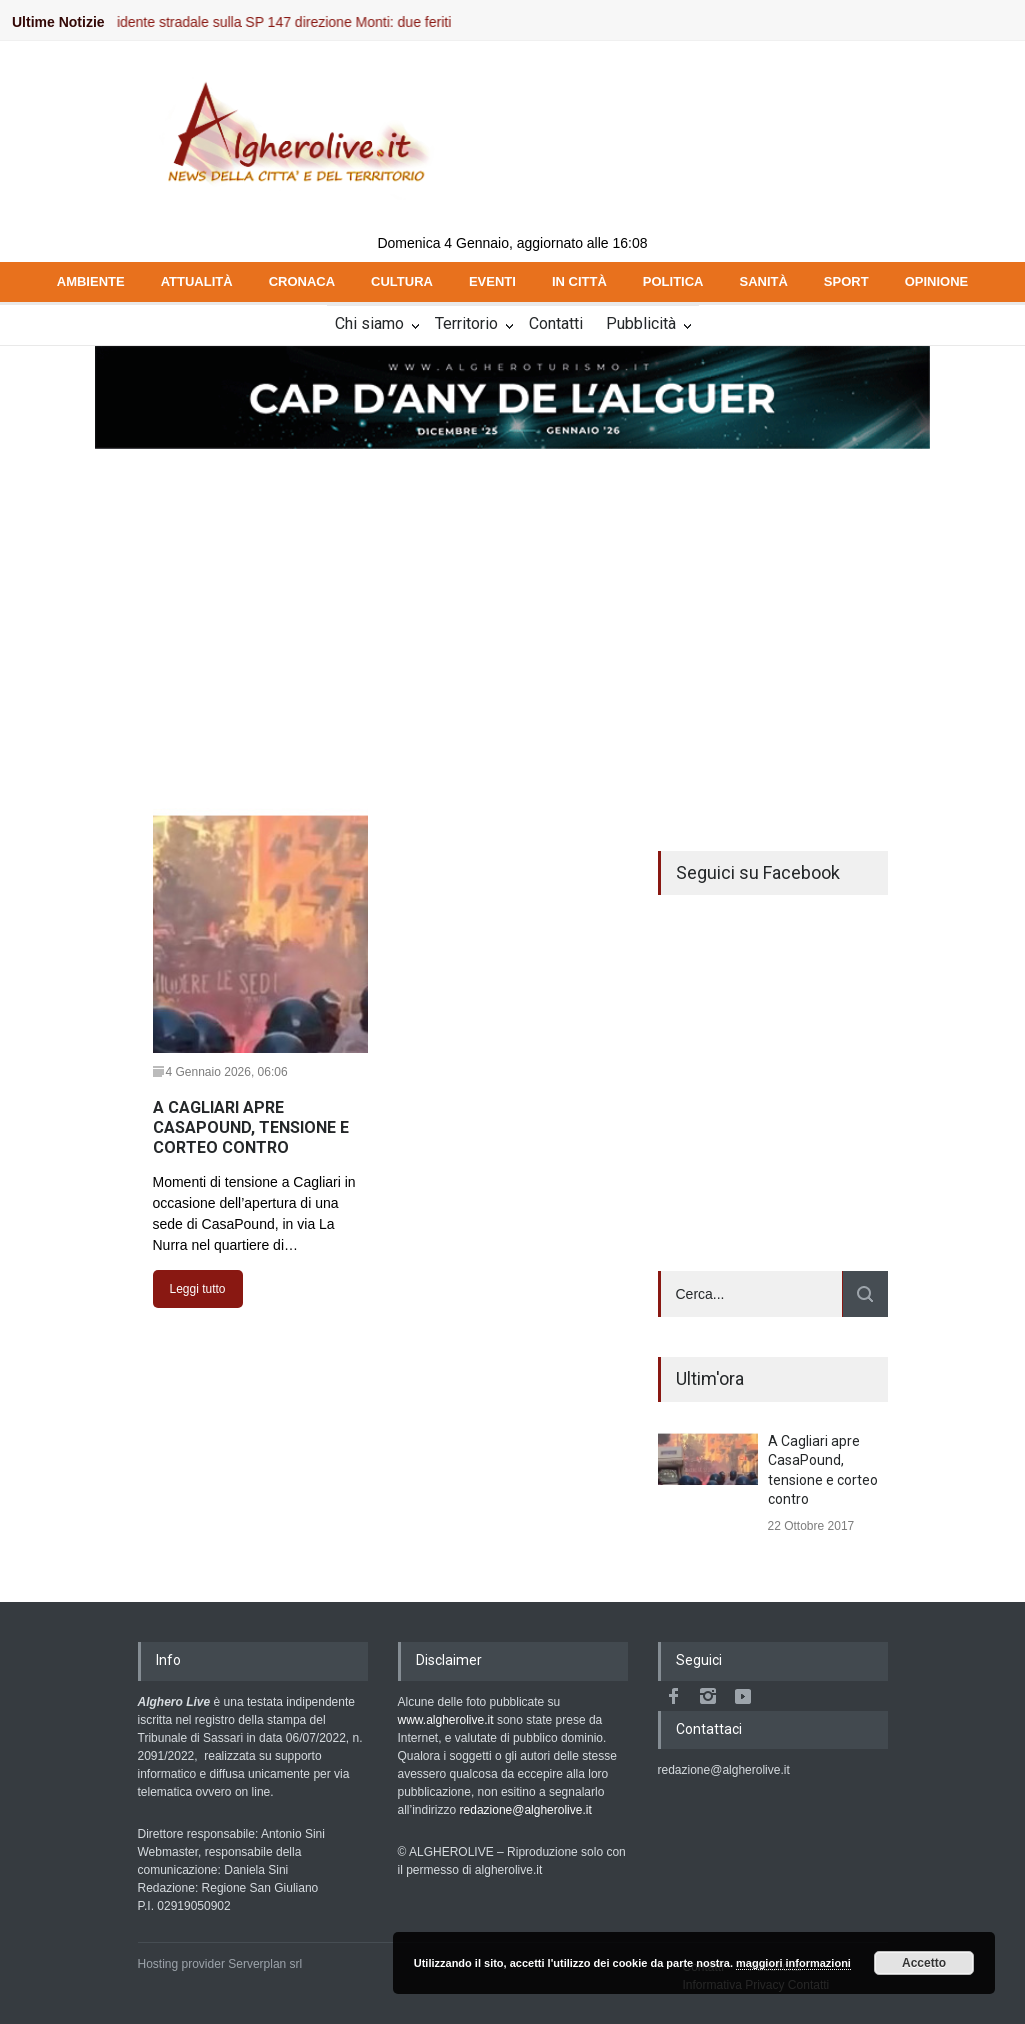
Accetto (924, 1963)
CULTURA (402, 281)
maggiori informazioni (793, 1963)
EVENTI (492, 281)
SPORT (846, 281)
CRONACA (302, 281)
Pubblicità (641, 323)
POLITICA (673, 281)
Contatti (556, 323)
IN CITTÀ (579, 281)
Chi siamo (369, 323)
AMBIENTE (91, 281)
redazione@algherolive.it (526, 1810)
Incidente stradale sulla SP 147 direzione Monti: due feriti (284, 22)
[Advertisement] (512, 601)
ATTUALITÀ (197, 281)
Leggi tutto (198, 1289)
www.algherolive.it (446, 1720)
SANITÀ (763, 281)
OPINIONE (937, 281)
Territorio (466, 323)
